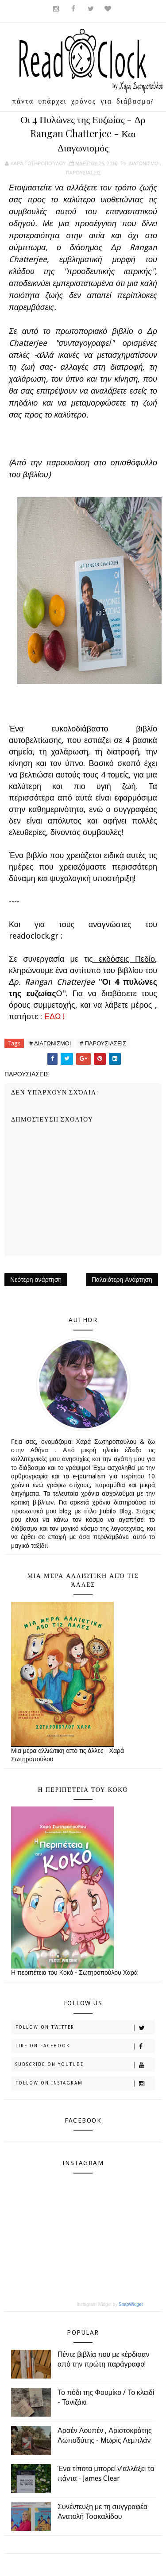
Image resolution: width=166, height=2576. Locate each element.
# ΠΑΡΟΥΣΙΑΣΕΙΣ (103, 1043)
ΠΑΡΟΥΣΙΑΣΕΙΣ (83, 173)
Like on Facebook (84, 2046)
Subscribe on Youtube (84, 2065)
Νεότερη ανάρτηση (36, 1279)
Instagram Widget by (110, 2304)
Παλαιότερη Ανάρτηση (122, 1279)
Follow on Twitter (84, 2028)
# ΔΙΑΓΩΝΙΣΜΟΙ (50, 1043)
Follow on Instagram (84, 2084)
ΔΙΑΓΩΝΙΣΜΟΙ (144, 163)
